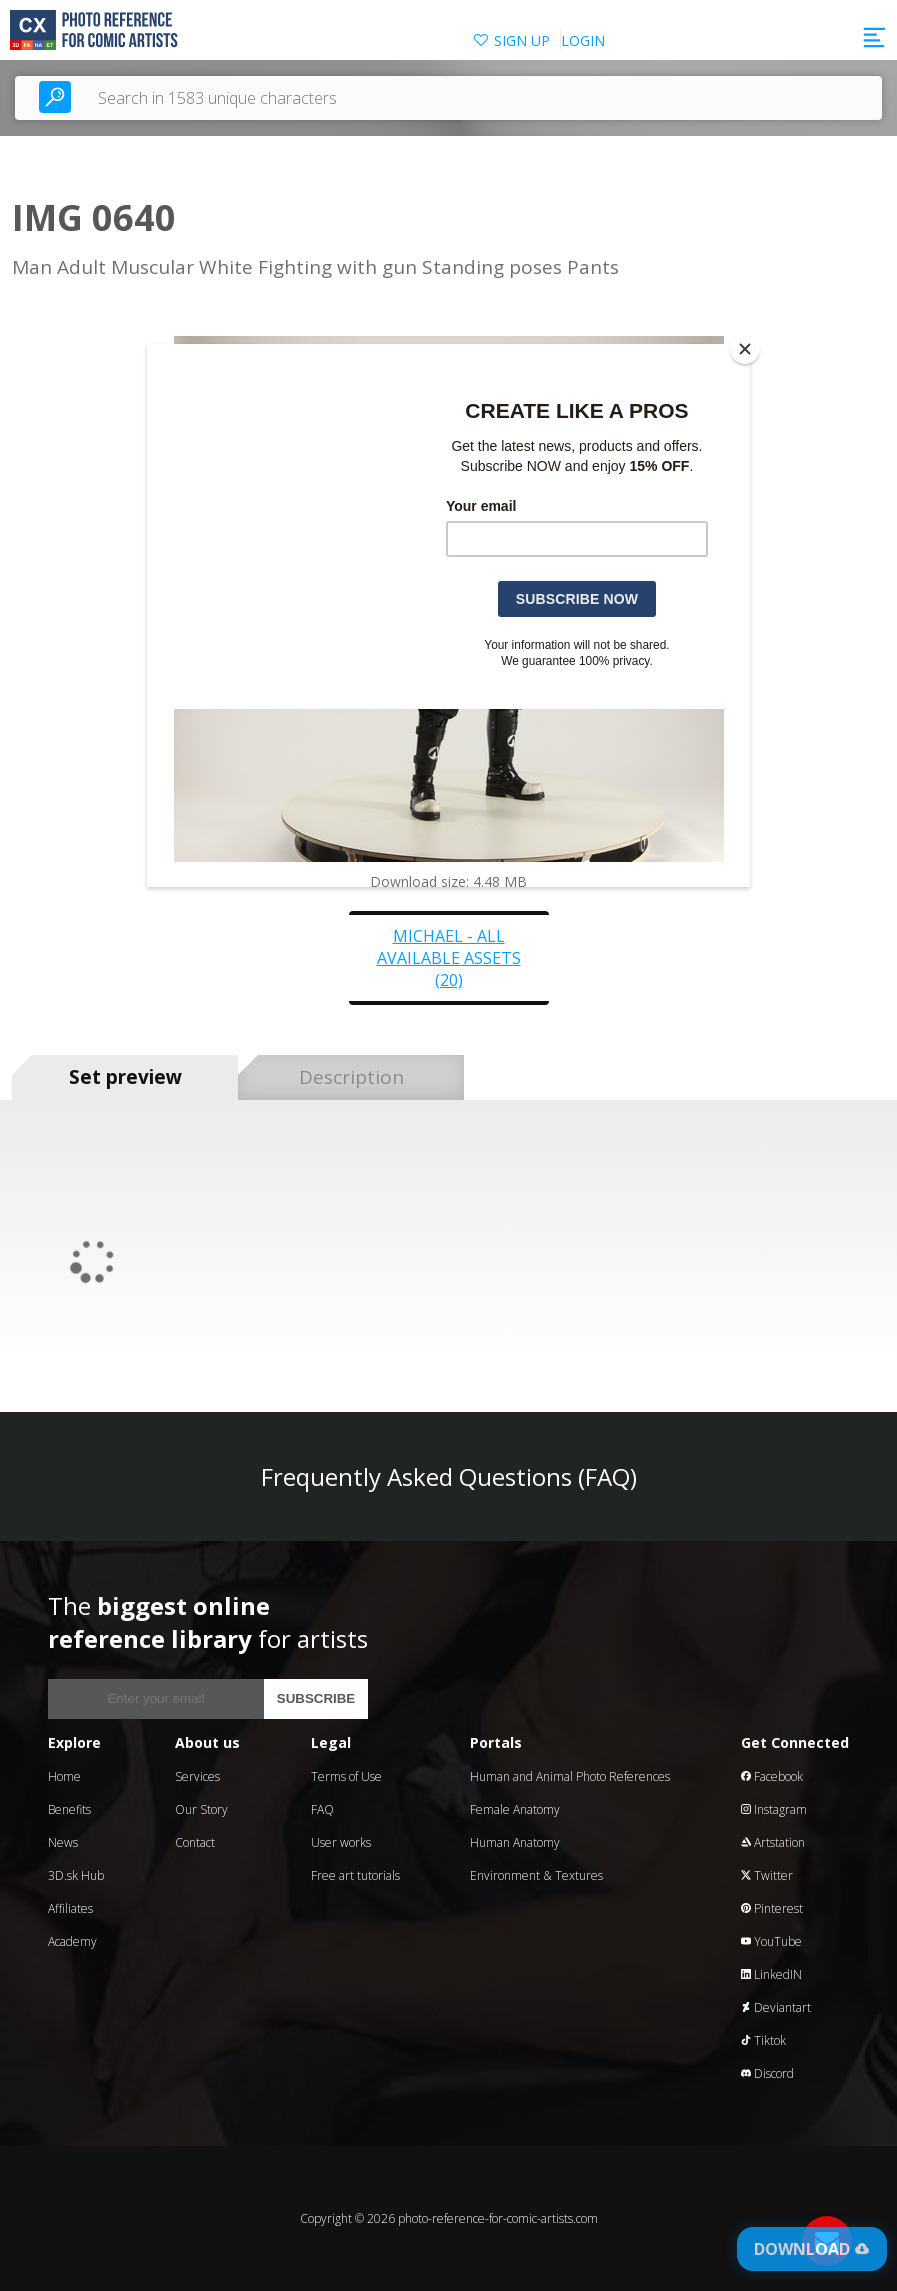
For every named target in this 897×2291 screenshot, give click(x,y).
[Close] (745, 349)
